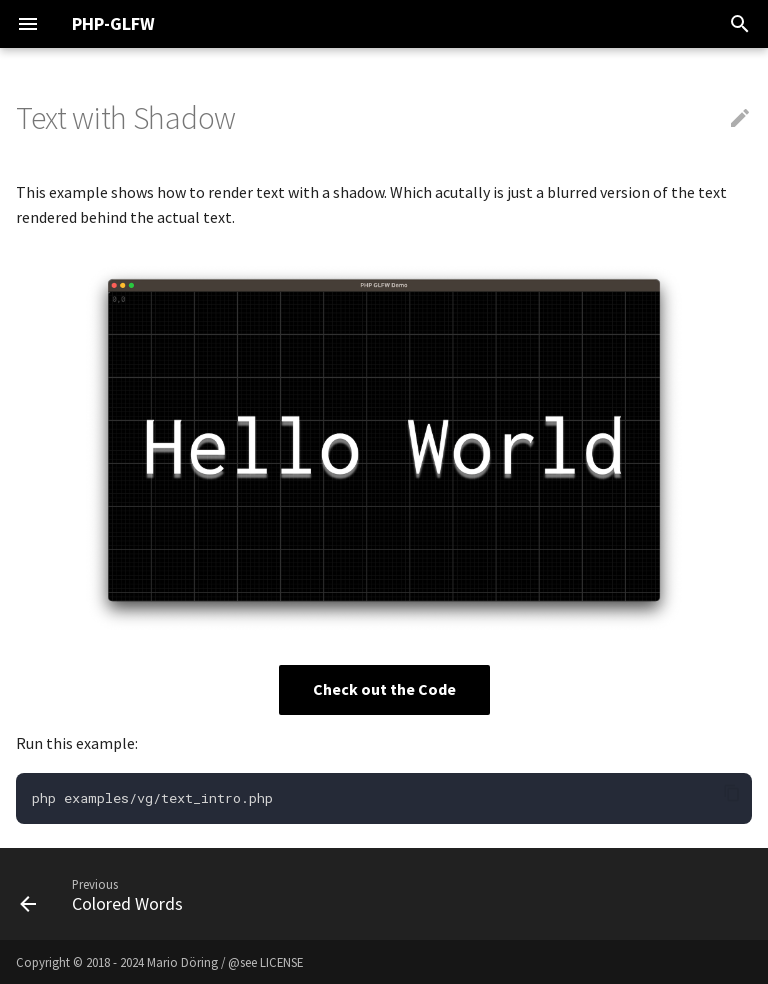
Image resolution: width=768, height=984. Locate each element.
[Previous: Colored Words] (106, 894)
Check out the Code (384, 689)
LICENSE (281, 962)
